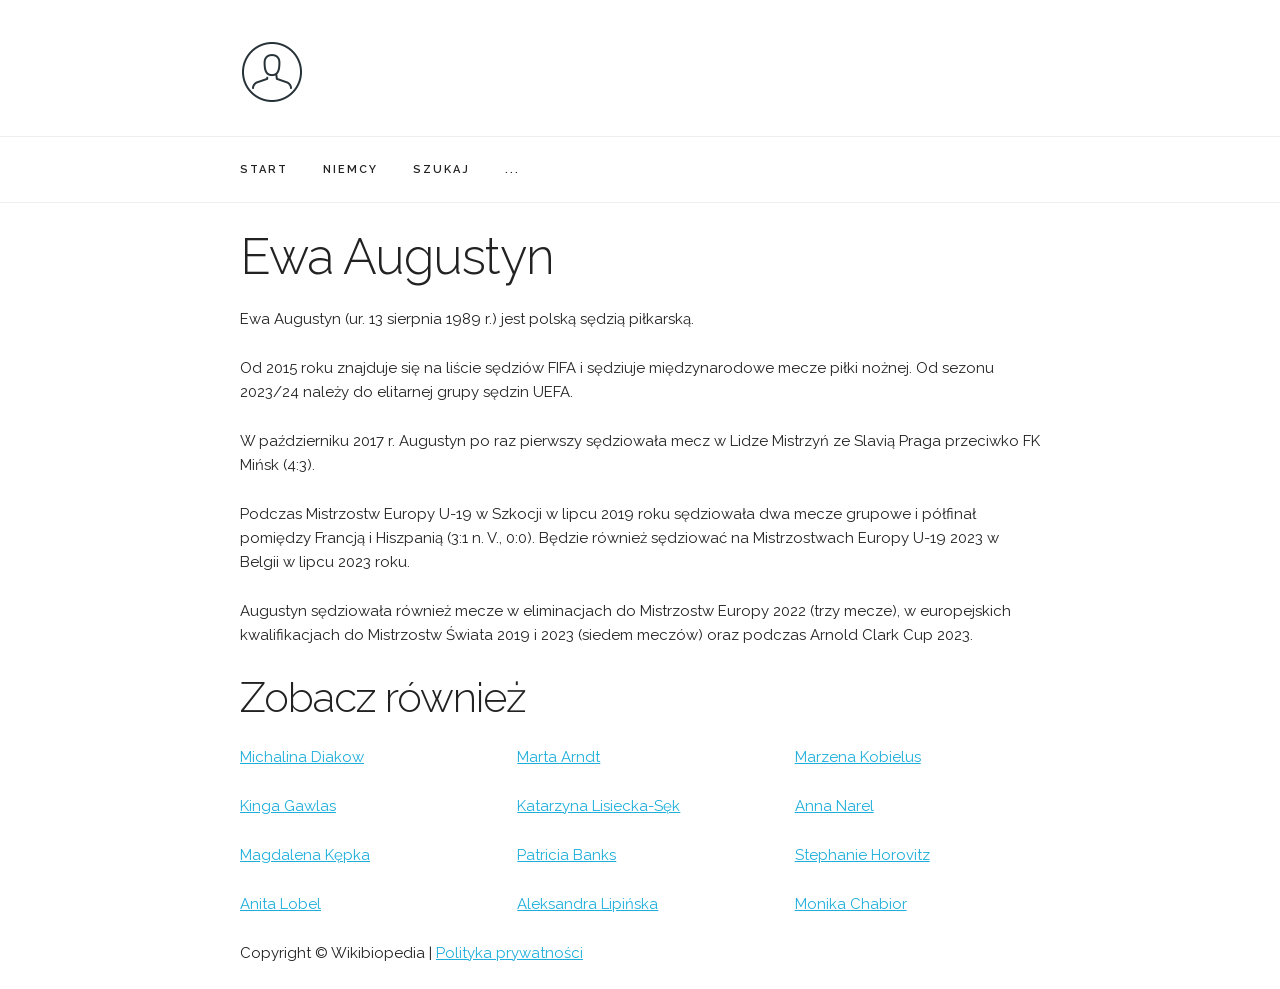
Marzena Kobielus (858, 757)
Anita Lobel (280, 904)
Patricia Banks (566, 855)
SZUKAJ (441, 169)
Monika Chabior (851, 904)
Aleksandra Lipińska (587, 904)
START (264, 169)
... (512, 169)
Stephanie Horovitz (862, 855)
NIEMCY (350, 169)
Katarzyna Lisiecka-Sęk (598, 806)
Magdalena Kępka (305, 855)
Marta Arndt (558, 757)
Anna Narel (834, 806)
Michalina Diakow (302, 757)
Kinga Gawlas (288, 806)
